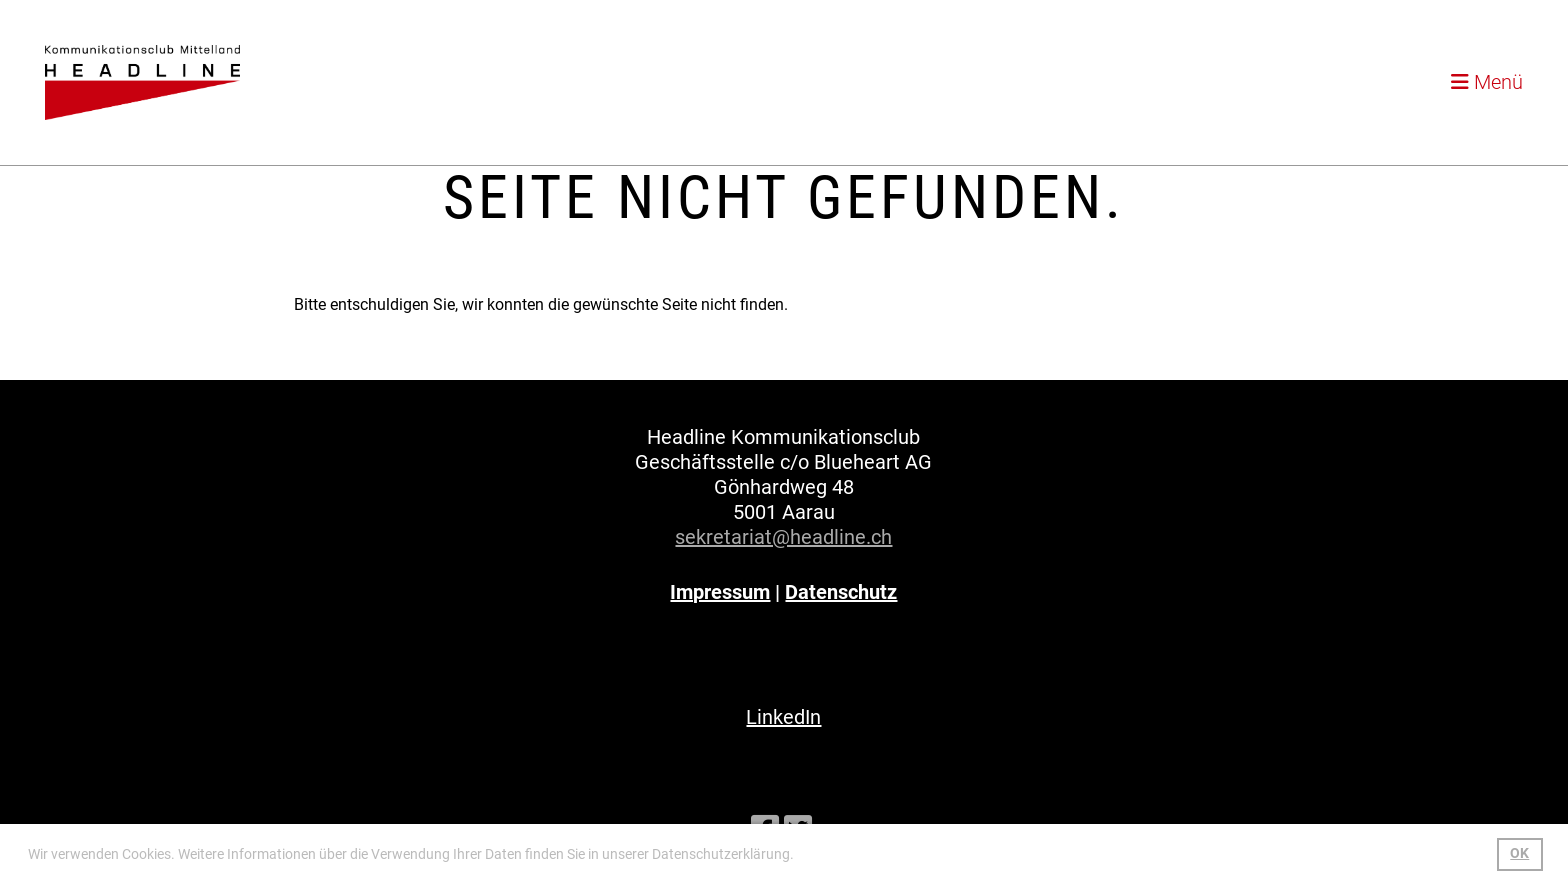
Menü (1487, 82)
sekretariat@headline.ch (783, 537)
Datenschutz (841, 592)
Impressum (720, 592)
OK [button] (1519, 853)
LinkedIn (783, 717)
